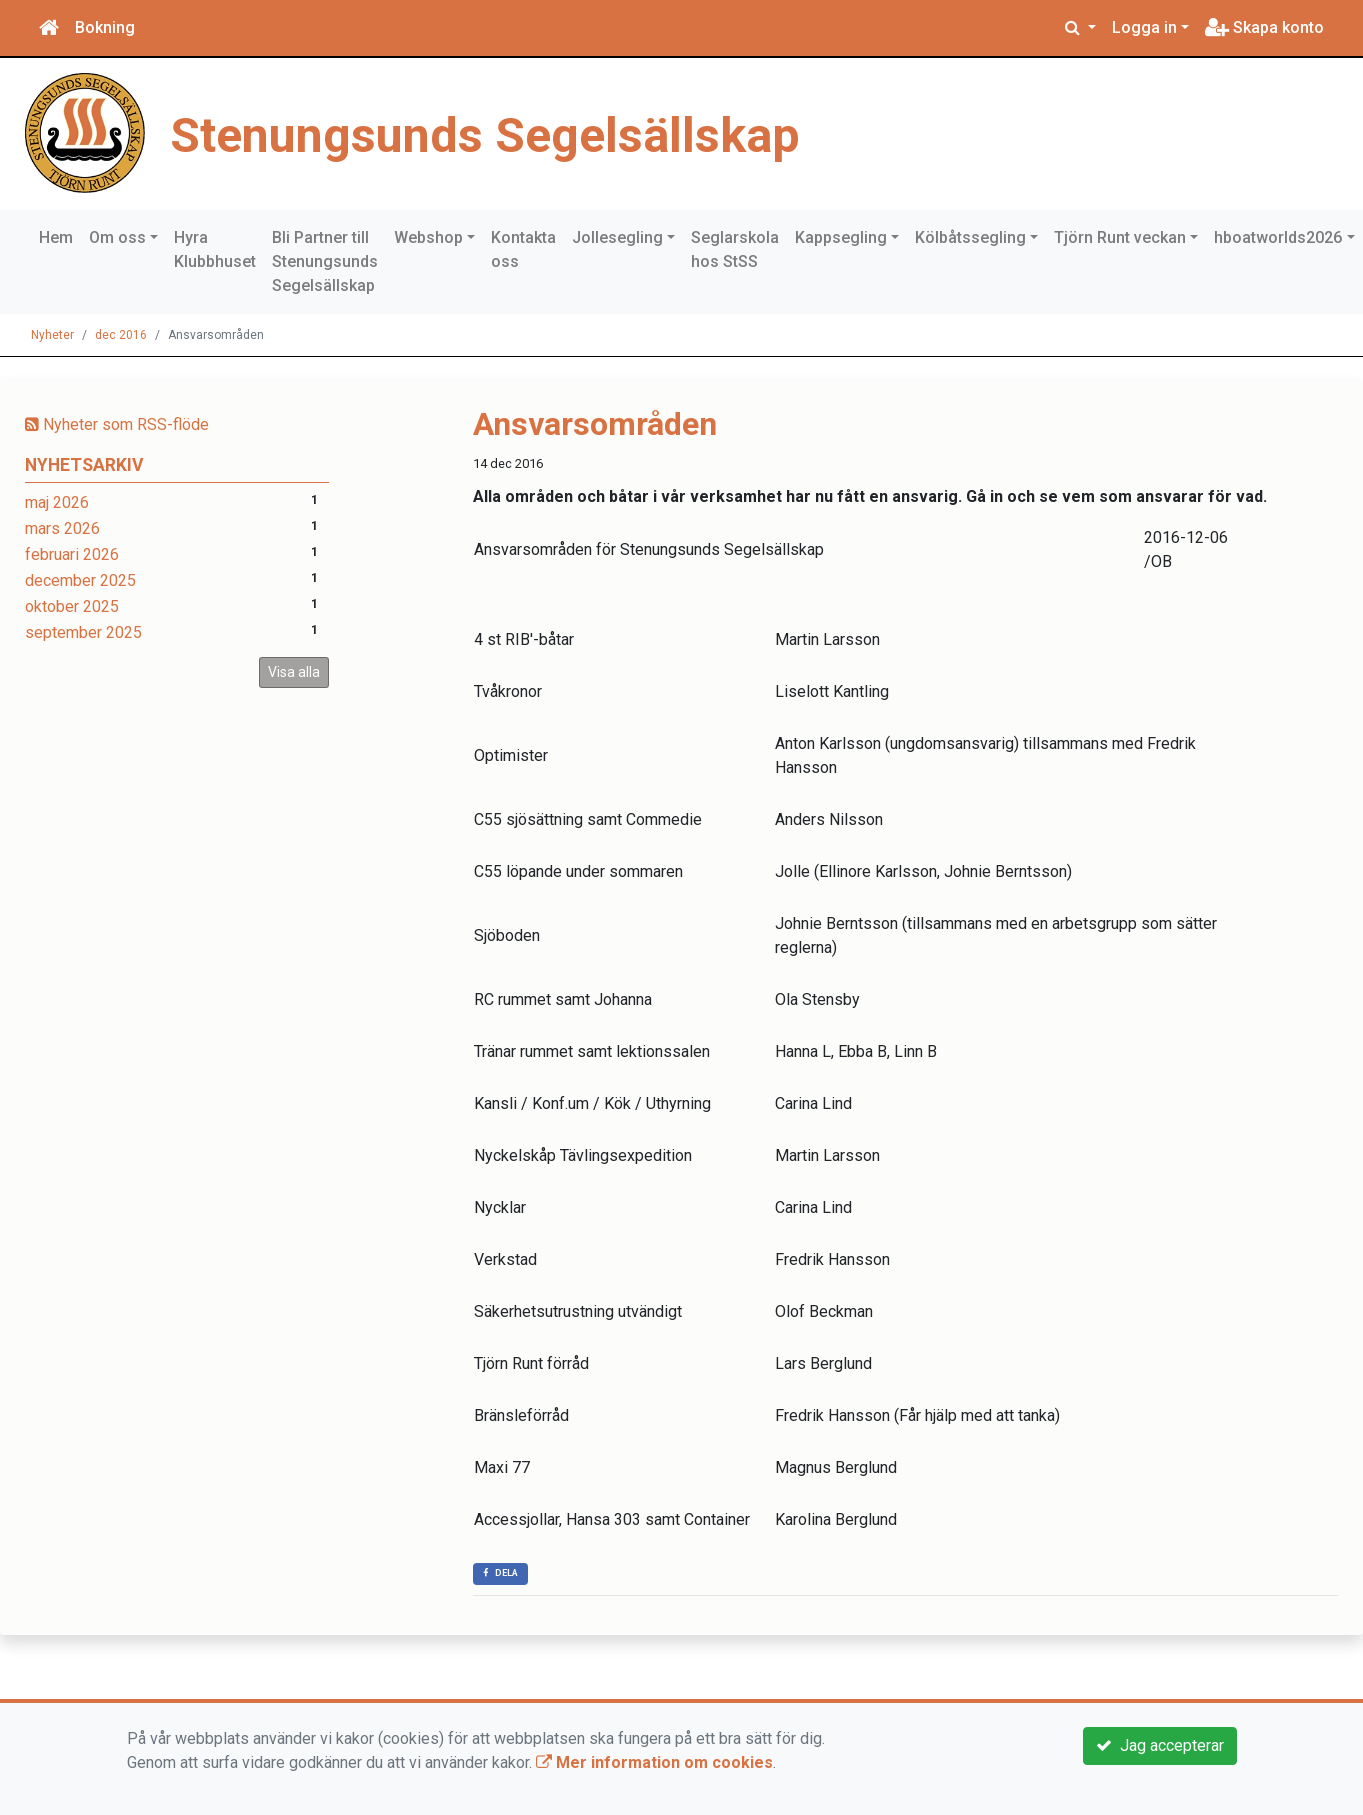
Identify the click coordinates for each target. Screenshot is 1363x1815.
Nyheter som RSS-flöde (117, 424)
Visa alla (294, 672)
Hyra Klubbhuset (215, 249)
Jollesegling (617, 237)
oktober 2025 (72, 606)
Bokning (105, 27)
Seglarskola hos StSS (735, 249)
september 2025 (83, 632)
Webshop (428, 237)
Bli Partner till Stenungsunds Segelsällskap (325, 261)
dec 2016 (121, 335)
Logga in (1144, 27)
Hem (56, 237)
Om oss (117, 237)
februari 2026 (72, 554)
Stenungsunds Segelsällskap (525, 133)
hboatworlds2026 (1278, 237)
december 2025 (80, 580)
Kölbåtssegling (970, 237)
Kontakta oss (523, 249)
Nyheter (52, 335)
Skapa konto (1264, 27)
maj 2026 (57, 502)
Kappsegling (841, 237)
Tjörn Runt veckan (1120, 237)
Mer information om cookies (654, 1762)
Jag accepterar (1160, 1745)
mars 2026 (62, 528)
